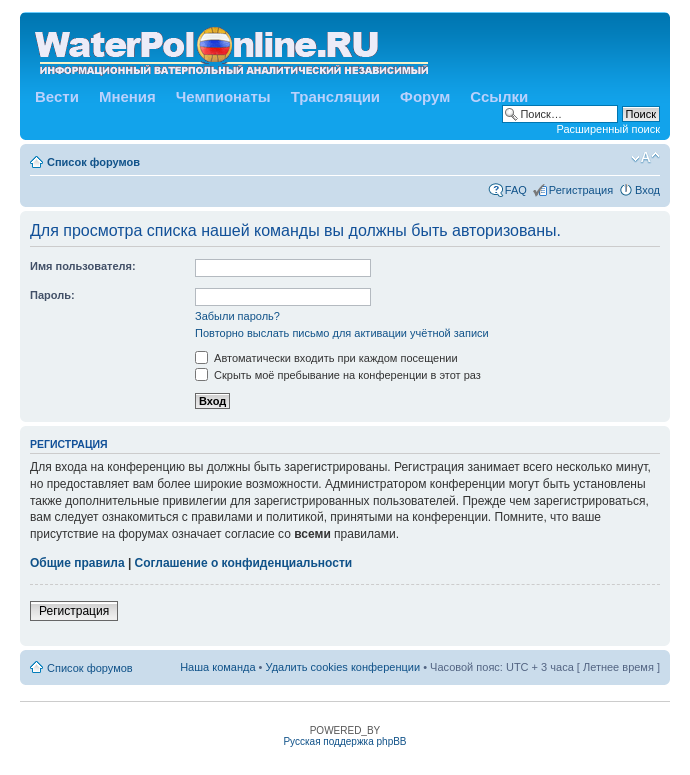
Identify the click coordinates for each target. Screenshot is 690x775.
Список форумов (93, 162)
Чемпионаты (223, 96)
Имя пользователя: (83, 266)
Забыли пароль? (237, 316)
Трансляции (335, 96)
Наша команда (217, 667)
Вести (57, 96)
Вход (647, 190)
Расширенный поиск (608, 129)
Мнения (127, 96)
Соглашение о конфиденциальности (244, 563)
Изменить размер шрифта (645, 158)
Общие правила (77, 563)
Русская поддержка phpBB (344, 741)
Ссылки (499, 96)
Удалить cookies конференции (343, 667)
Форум (425, 96)
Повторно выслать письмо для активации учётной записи (342, 333)
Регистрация (581, 190)
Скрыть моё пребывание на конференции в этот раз (338, 375)
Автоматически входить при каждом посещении (326, 358)
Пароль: (52, 295)
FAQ (516, 190)
